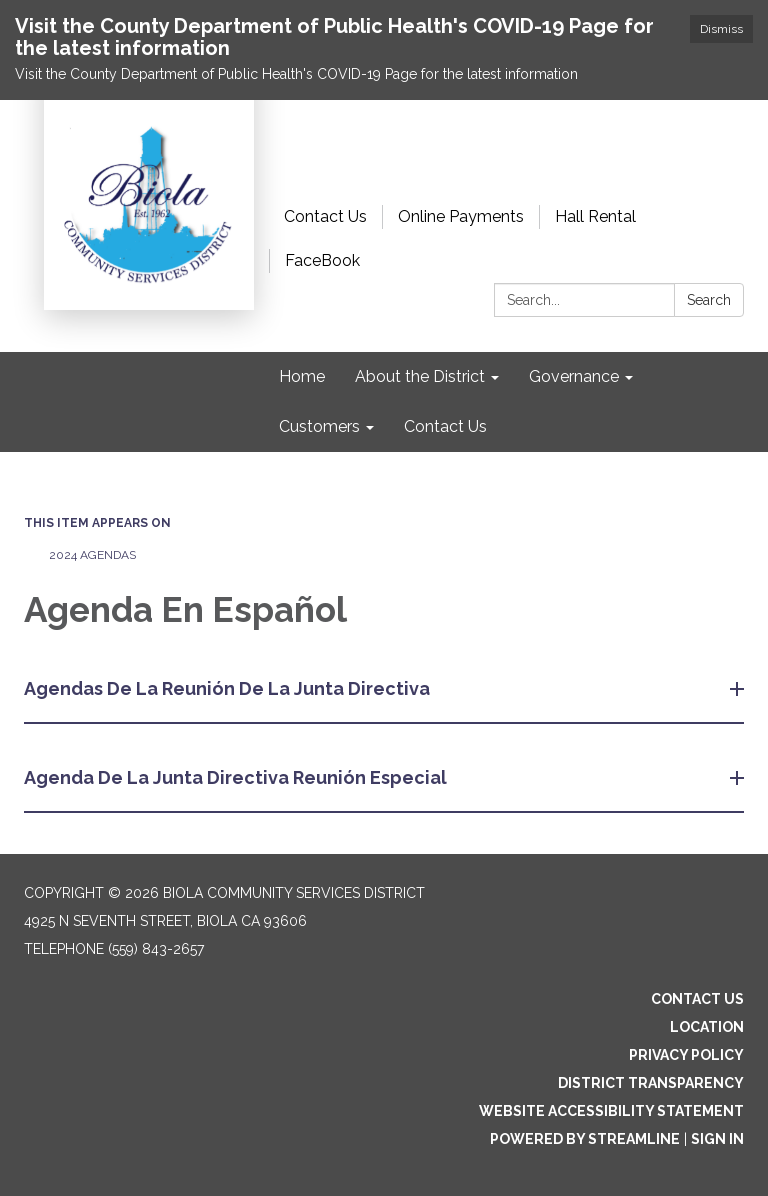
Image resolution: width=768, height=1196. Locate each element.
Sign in (717, 1139)
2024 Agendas (92, 555)
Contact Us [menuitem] (445, 426)
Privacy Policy (686, 1055)
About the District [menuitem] (420, 376)
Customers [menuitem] (319, 426)
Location (707, 1027)
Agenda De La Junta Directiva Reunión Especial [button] (237, 777)
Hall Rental (595, 216)
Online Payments (461, 216)
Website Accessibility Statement (611, 1111)
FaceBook (322, 260)
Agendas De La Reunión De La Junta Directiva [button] (229, 688)
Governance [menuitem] (574, 376)
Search (709, 300)
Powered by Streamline (585, 1139)
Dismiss (721, 29)
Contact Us (325, 216)
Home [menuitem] (302, 376)
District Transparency (651, 1083)
